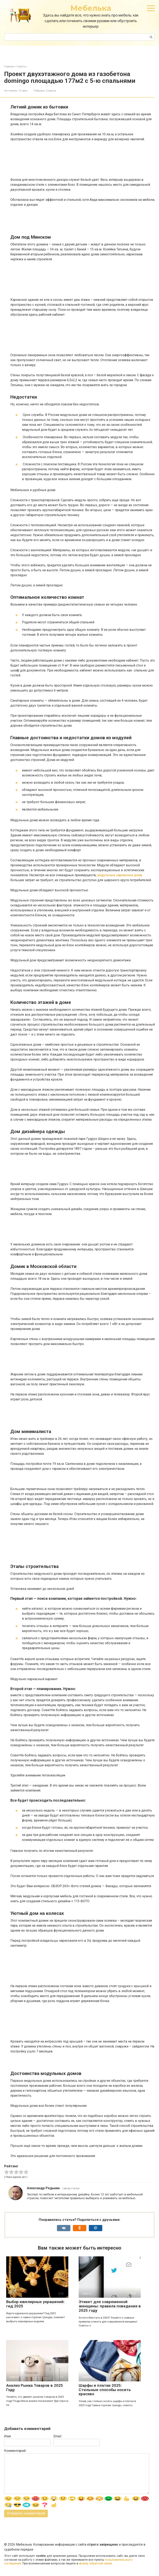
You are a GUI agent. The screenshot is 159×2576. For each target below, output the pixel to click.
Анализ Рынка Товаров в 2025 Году (34, 2387)
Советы (51, 90)
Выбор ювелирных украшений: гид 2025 (35, 2303)
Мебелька (90, 8)
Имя (7, 2436)
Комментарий (15, 2451)
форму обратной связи (95, 2563)
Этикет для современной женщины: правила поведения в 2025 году (110, 2306)
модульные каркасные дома (119, 875)
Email (57, 2436)
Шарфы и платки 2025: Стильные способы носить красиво (105, 2389)
